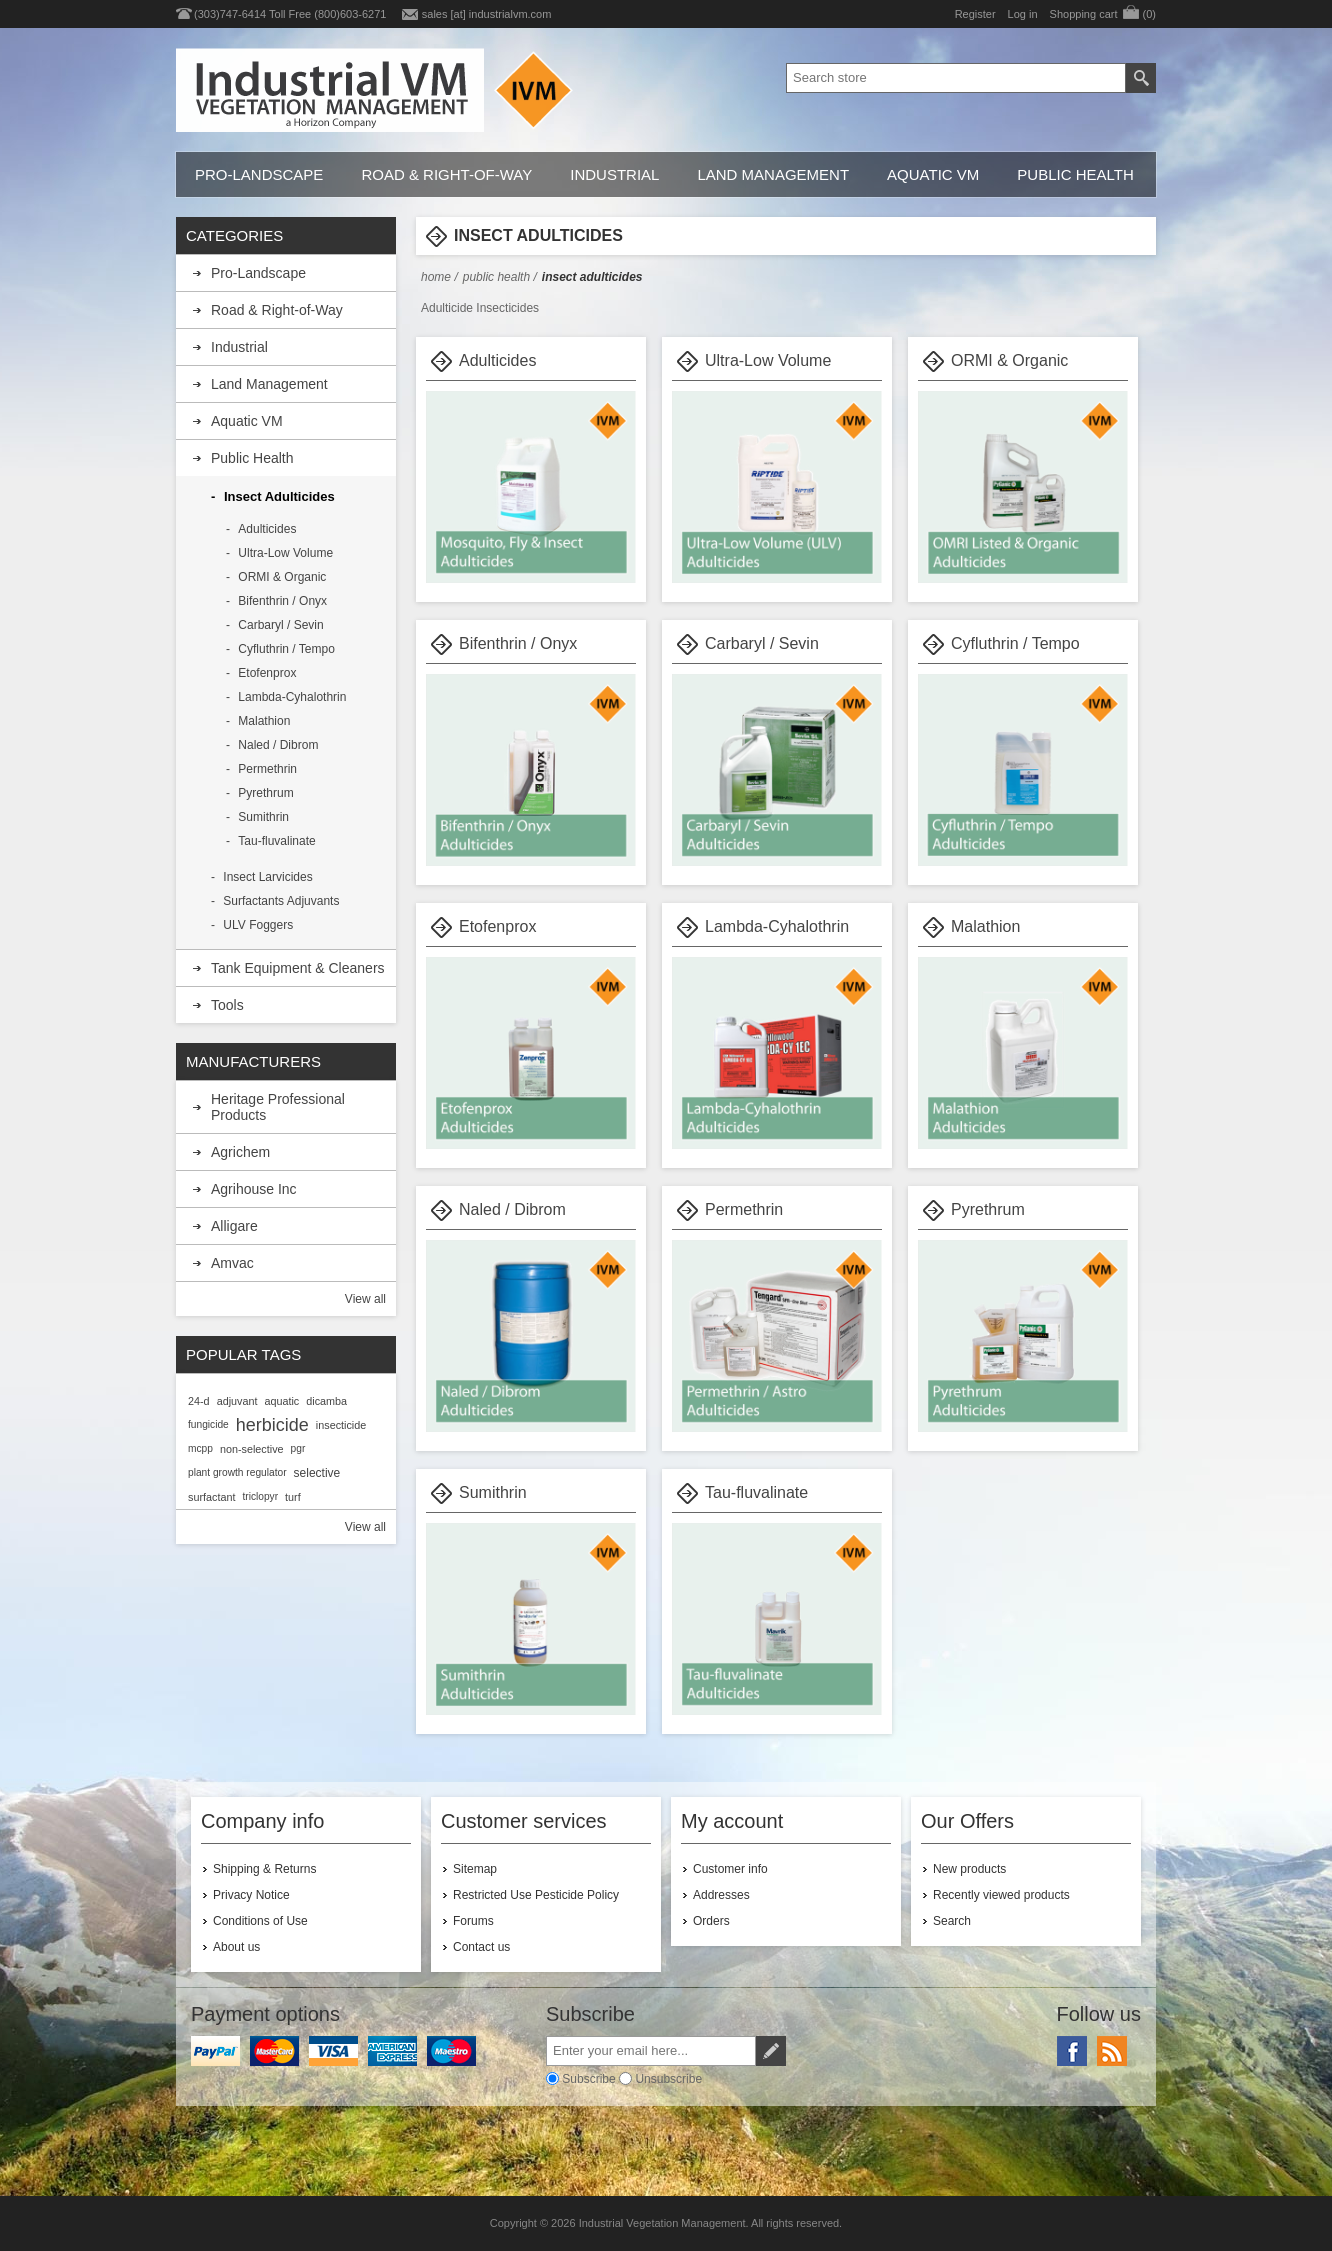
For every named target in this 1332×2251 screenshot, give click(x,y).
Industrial (614, 174)
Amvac (232, 1263)
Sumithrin (493, 1492)
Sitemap (475, 1869)
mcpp (200, 1448)
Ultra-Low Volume (768, 360)
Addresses (721, 1895)
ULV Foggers (258, 925)
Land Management (773, 174)
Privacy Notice (251, 1895)
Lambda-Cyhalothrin (777, 926)
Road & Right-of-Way (446, 174)
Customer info (730, 1869)
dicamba (326, 1401)
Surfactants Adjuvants (281, 901)
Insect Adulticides (279, 496)
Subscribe (588, 2079)
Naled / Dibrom (512, 1209)
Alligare (234, 1226)
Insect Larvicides (267, 877)
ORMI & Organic (1009, 360)
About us (236, 1947)
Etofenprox (497, 926)
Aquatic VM (933, 174)
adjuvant (237, 1401)
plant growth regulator (237, 1472)
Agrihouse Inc (254, 1189)
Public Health (1075, 174)
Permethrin (744, 1209)
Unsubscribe (668, 2079)
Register (975, 14)
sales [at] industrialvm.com (487, 14)
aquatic (281, 1401)
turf (293, 1497)
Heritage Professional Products (278, 1107)
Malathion (985, 926)
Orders (711, 1921)
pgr (298, 1448)
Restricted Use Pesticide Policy (536, 1895)
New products (969, 1869)
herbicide (272, 1425)
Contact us (481, 1947)
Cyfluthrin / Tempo (1015, 643)
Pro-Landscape (259, 174)
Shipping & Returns (264, 1869)
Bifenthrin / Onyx (518, 643)
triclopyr (260, 1496)
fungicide (208, 1424)
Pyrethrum (988, 1209)
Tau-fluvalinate (756, 1492)
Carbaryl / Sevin (762, 643)
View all (365, 1299)
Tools (227, 1005)
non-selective (252, 1449)
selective (317, 1473)
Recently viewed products (1001, 1895)
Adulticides (497, 360)
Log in (1023, 14)
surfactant (211, 1497)
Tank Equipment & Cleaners (298, 968)
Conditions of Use (260, 1921)
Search (952, 1921)
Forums (473, 1921)
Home (436, 277)
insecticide (341, 1425)
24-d (199, 1401)
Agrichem (240, 1152)
